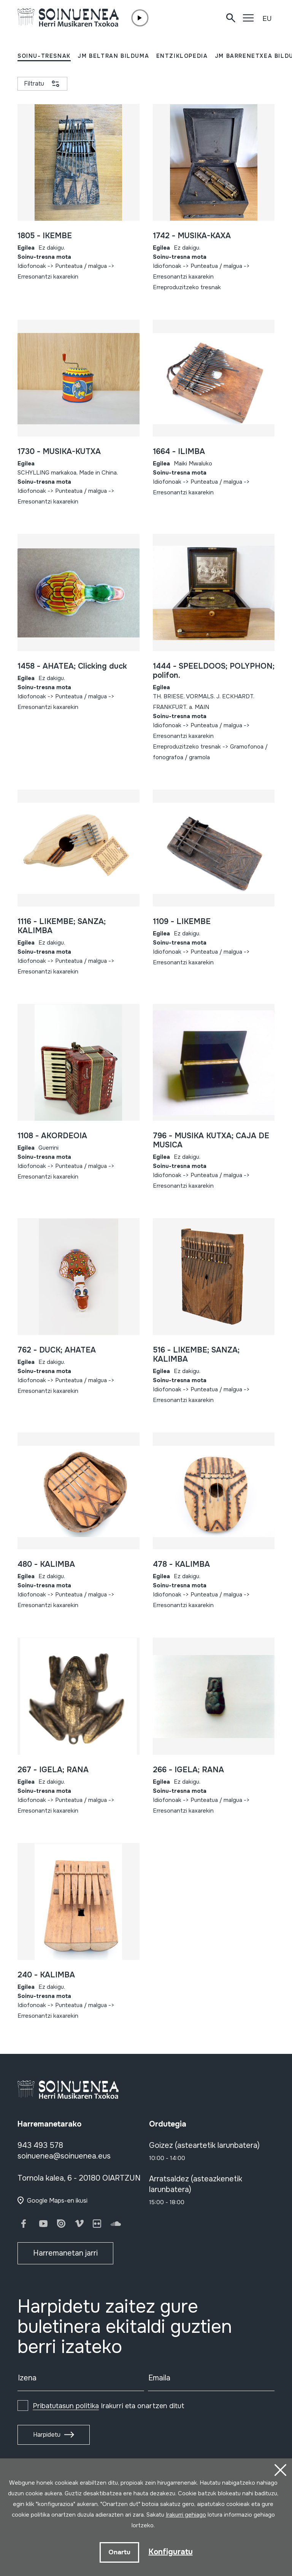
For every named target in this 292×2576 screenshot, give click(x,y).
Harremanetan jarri (65, 2253)
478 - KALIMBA (181, 1564)
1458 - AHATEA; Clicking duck (72, 666)
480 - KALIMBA (46, 1564)
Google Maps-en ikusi (57, 2201)
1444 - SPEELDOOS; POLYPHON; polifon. (214, 670)
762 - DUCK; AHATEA (56, 1350)
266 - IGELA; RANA (188, 1770)
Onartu (119, 2552)
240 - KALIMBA (46, 1975)
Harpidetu (46, 2435)
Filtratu (34, 84)
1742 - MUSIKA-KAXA (192, 236)
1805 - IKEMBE (44, 236)
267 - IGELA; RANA (53, 1770)
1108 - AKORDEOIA (52, 1136)
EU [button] (266, 18)
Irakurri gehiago (186, 2515)
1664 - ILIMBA (179, 451)
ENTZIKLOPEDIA (182, 56)
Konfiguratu (171, 2552)
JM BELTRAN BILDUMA (113, 56)
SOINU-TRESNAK (44, 56)
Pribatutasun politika (66, 2406)
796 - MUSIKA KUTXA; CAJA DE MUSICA (211, 1140)
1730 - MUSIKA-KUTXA (59, 451)
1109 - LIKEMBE (182, 921)
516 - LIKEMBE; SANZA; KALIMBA (196, 1354)
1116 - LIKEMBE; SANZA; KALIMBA (61, 926)
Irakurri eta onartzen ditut (108, 2406)
